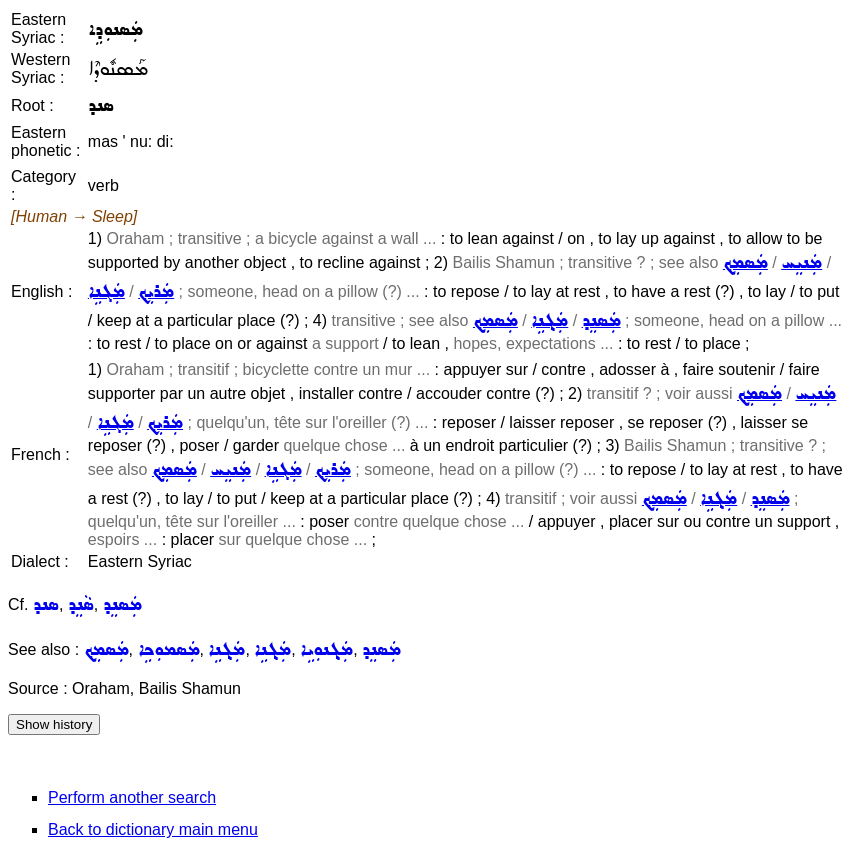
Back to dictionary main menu (153, 829)
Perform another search (132, 797)
